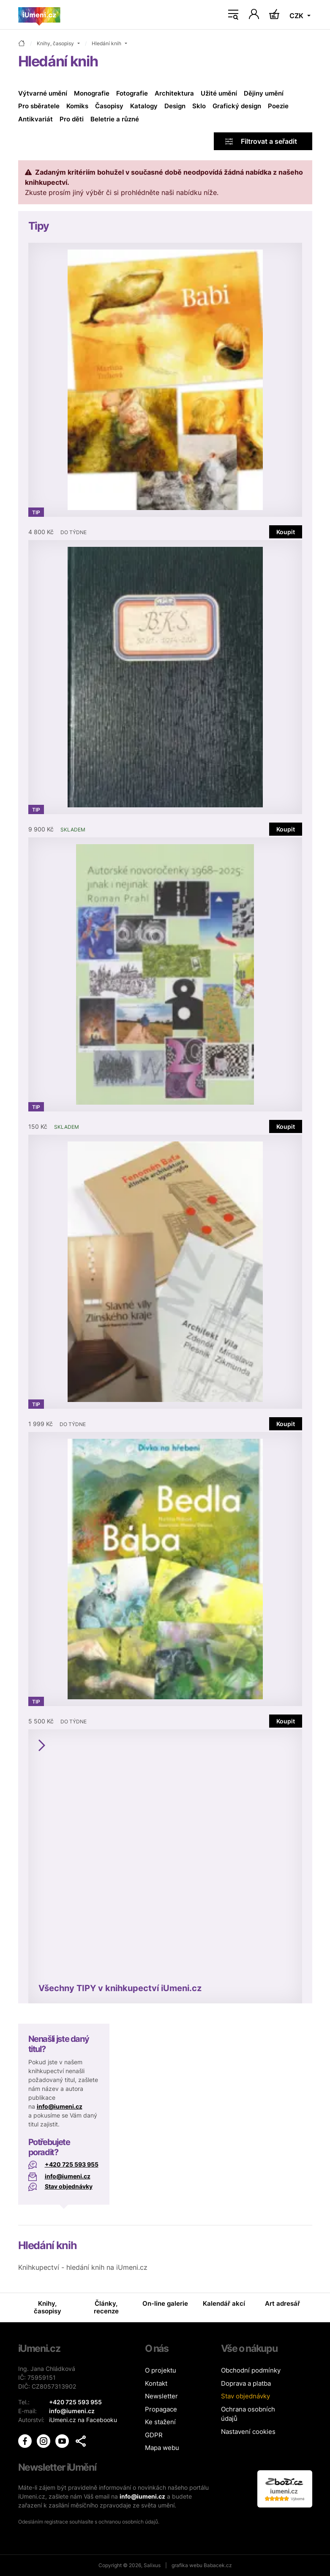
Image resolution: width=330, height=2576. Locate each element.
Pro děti (72, 119)
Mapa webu (162, 2448)
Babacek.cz (218, 2565)
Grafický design (237, 106)
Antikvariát (35, 119)
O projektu (160, 2370)
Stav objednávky (69, 2186)
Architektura (174, 93)
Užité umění (219, 93)
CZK (297, 15)
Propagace (161, 2409)
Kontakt (156, 2383)
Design (174, 106)
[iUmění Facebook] (25, 2440)
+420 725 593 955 (71, 2164)
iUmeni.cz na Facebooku (83, 2419)
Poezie (278, 106)
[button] (80, 2441)
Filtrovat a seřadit (261, 141)
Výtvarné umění (42, 93)
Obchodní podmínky (251, 2370)
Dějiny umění (264, 93)
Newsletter (161, 2396)
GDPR (154, 2435)
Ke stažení (160, 2422)
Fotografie (132, 93)
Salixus (152, 2565)
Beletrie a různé (114, 119)
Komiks (77, 106)
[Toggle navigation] (233, 15)
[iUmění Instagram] (44, 2440)
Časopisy (109, 106)
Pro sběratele (39, 106)
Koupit (285, 531)
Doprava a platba (246, 2383)
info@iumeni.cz (59, 2106)
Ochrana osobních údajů (248, 2414)
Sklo (199, 106)
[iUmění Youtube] (63, 2440)
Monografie (91, 93)
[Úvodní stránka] (39, 14)
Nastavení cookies (248, 2432)
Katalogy (144, 106)
